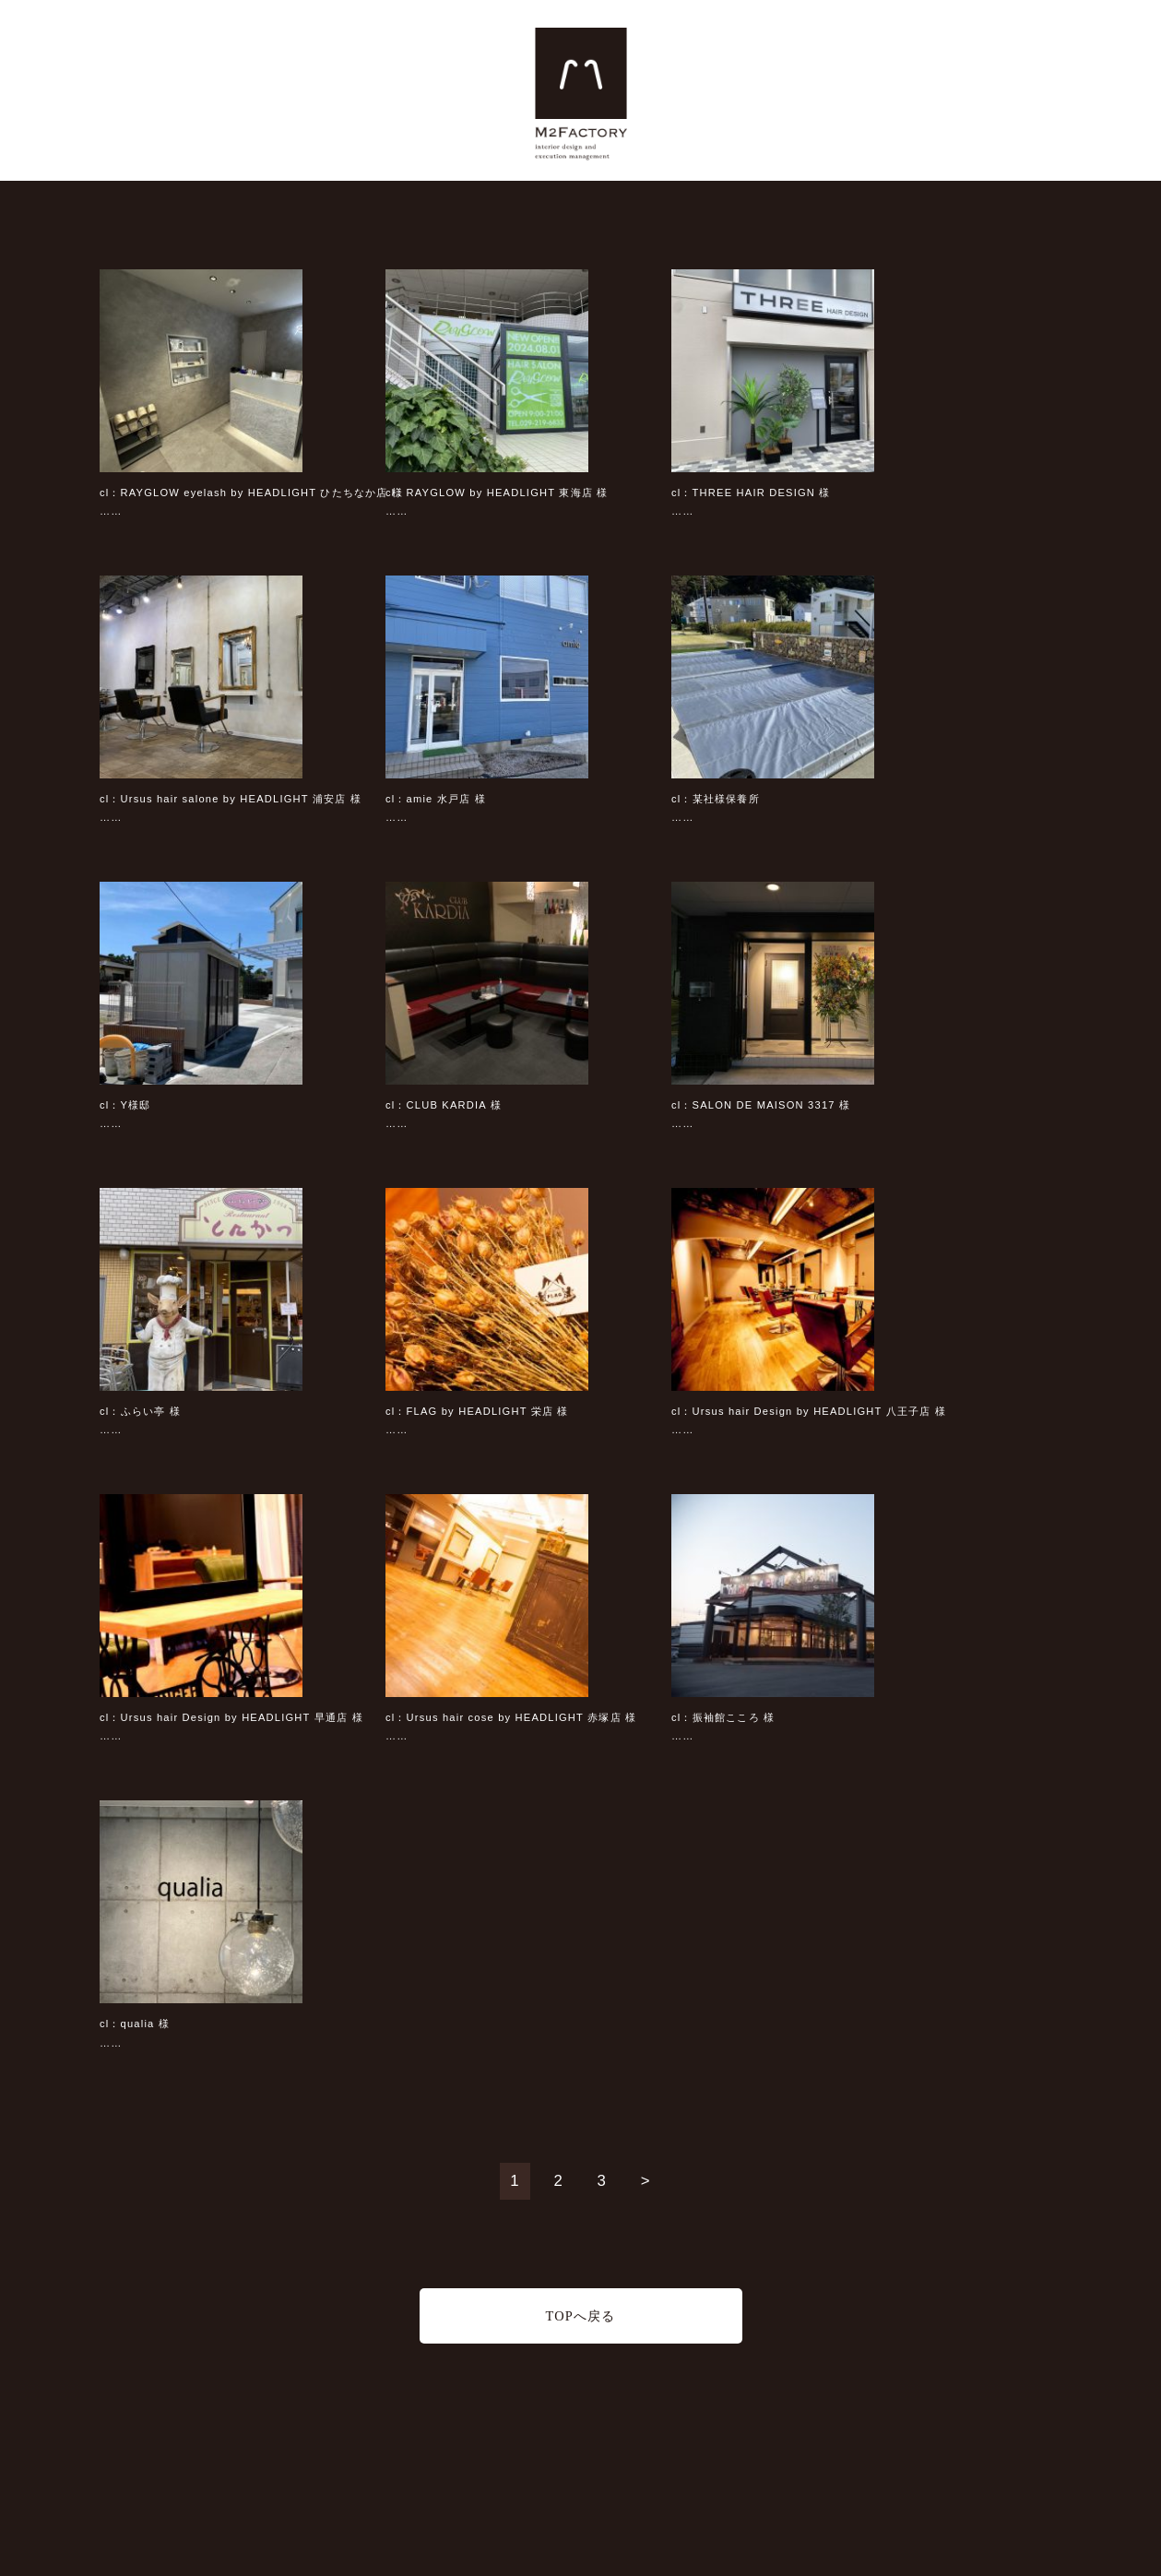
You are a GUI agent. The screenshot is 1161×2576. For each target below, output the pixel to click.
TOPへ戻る (580, 2316)
